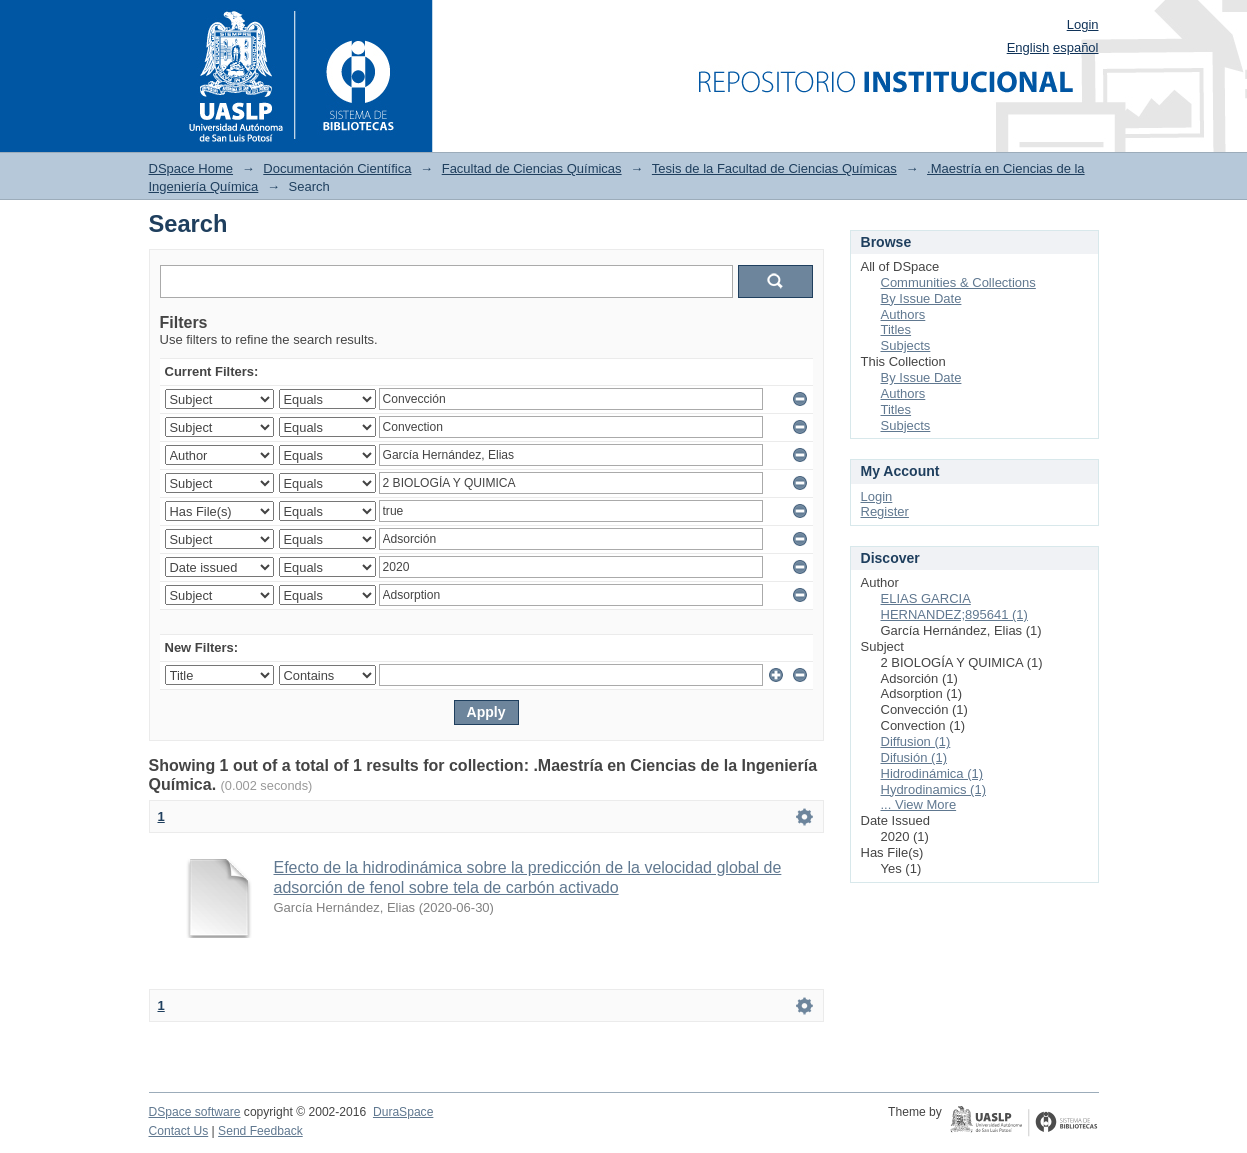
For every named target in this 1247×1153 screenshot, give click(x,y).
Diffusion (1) (916, 741)
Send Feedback (260, 1131)
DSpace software (195, 1112)
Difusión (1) (914, 757)
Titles (896, 329)
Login (1083, 24)
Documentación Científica (337, 168)
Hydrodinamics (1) (933, 789)
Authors (903, 314)
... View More (919, 804)
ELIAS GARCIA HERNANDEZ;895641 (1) (954, 606)
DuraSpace (403, 1112)
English (1028, 47)
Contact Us (179, 1131)
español (1076, 47)
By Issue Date (921, 298)
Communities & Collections (958, 282)
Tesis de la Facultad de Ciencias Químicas (774, 168)
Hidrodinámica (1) (932, 773)
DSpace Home (191, 168)
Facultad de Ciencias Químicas (532, 168)
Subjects (906, 345)
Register (885, 511)
